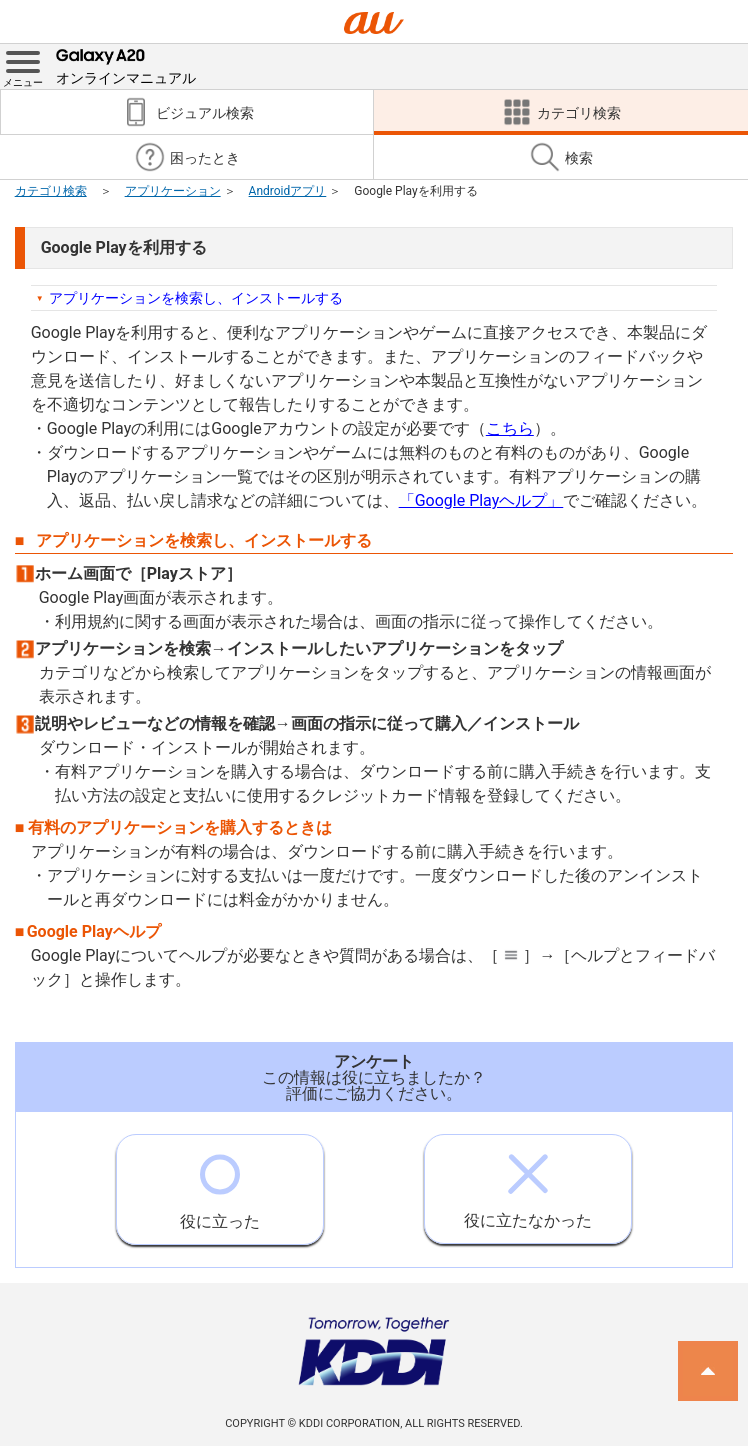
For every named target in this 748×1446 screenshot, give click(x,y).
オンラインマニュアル (126, 65)
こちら (510, 428)
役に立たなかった (528, 1182)
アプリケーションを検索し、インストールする (196, 298)
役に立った (220, 1183)
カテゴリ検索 (51, 191)
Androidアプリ (288, 191)
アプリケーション (173, 191)
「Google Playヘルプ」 (481, 500)
